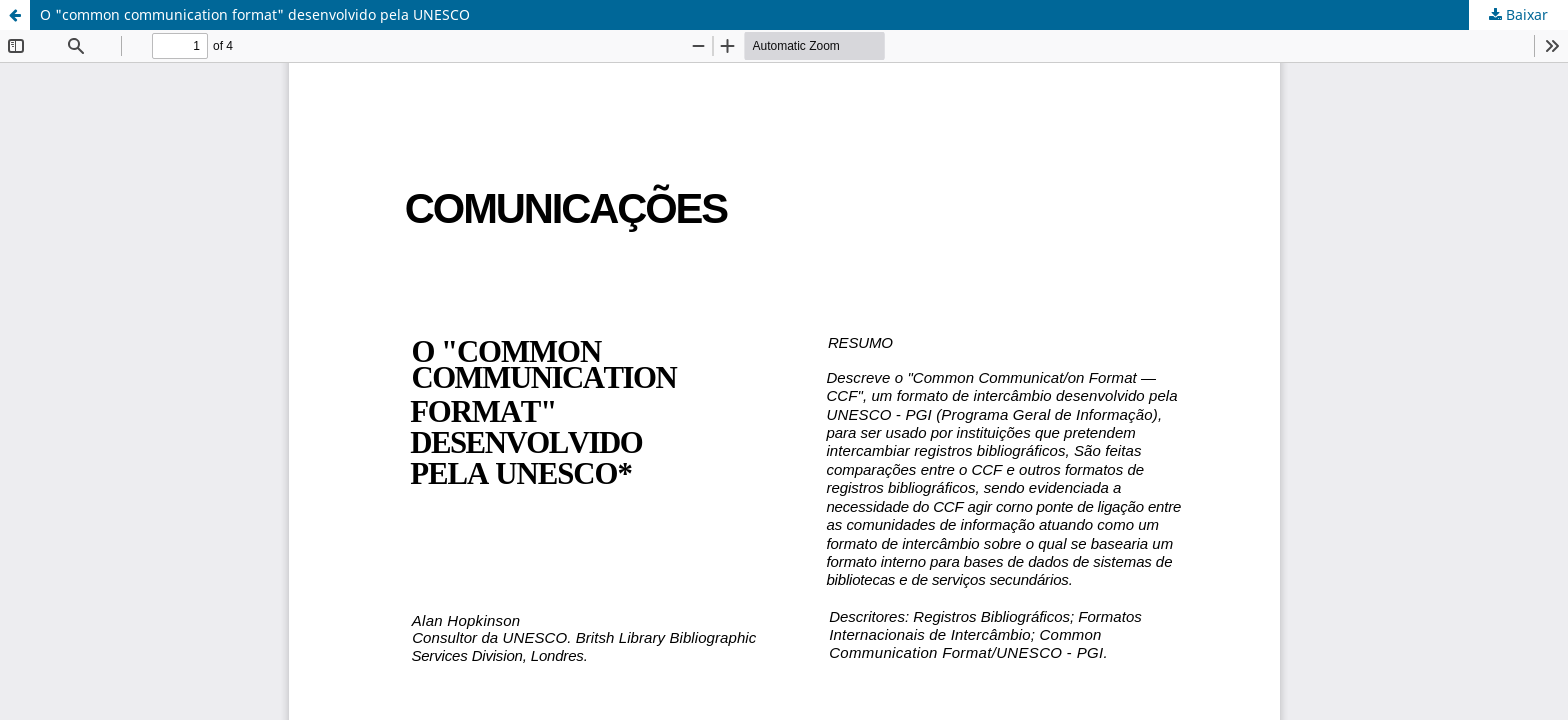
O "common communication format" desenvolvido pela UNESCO (255, 14)
